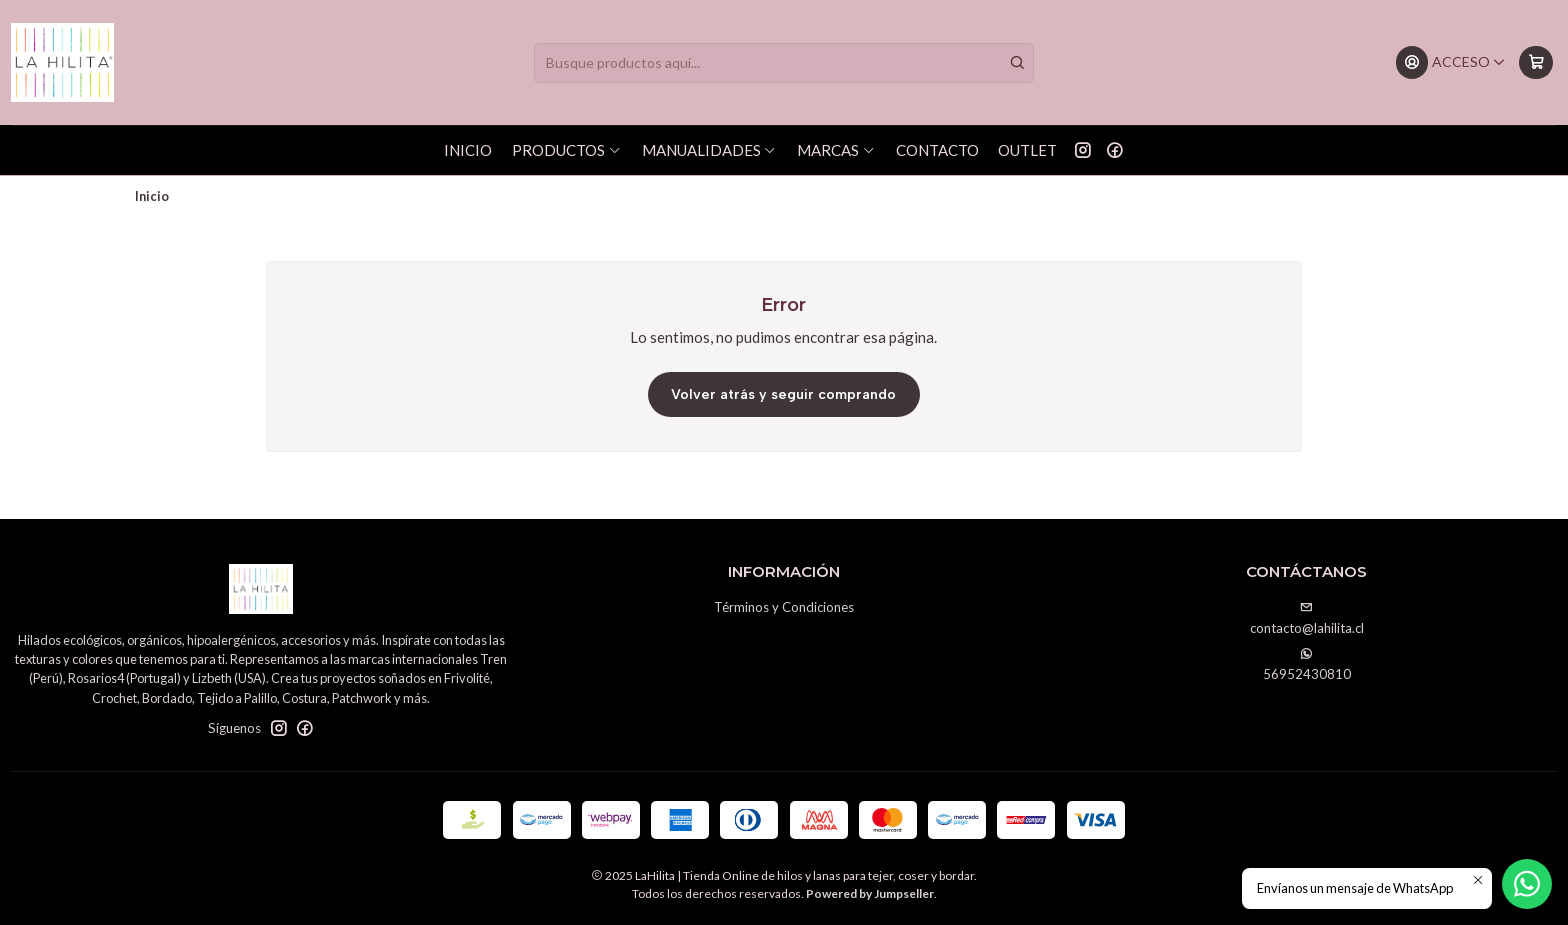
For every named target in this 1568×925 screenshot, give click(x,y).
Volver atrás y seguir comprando (783, 394)
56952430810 (1307, 664)
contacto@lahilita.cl (1307, 618)
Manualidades (710, 150)
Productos (567, 150)
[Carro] (1535, 62)
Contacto (937, 150)
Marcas (836, 150)
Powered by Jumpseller (870, 893)
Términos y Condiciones (784, 607)
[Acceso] (1451, 62)
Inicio (468, 150)
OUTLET (1027, 150)
